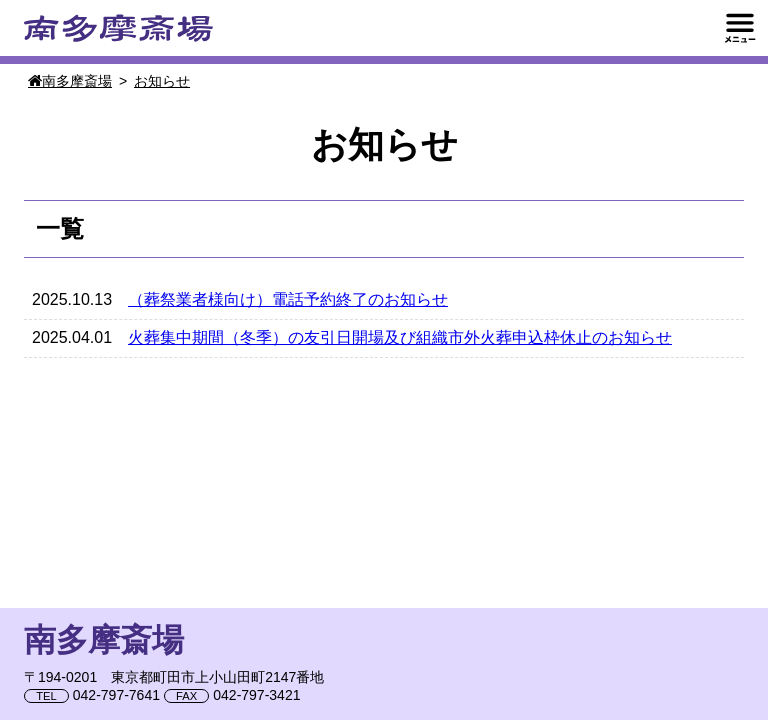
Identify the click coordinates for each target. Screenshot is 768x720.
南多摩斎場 (118, 28)
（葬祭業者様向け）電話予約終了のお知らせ (288, 299)
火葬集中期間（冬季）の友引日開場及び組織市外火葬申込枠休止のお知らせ (400, 337)
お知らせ (162, 81)
